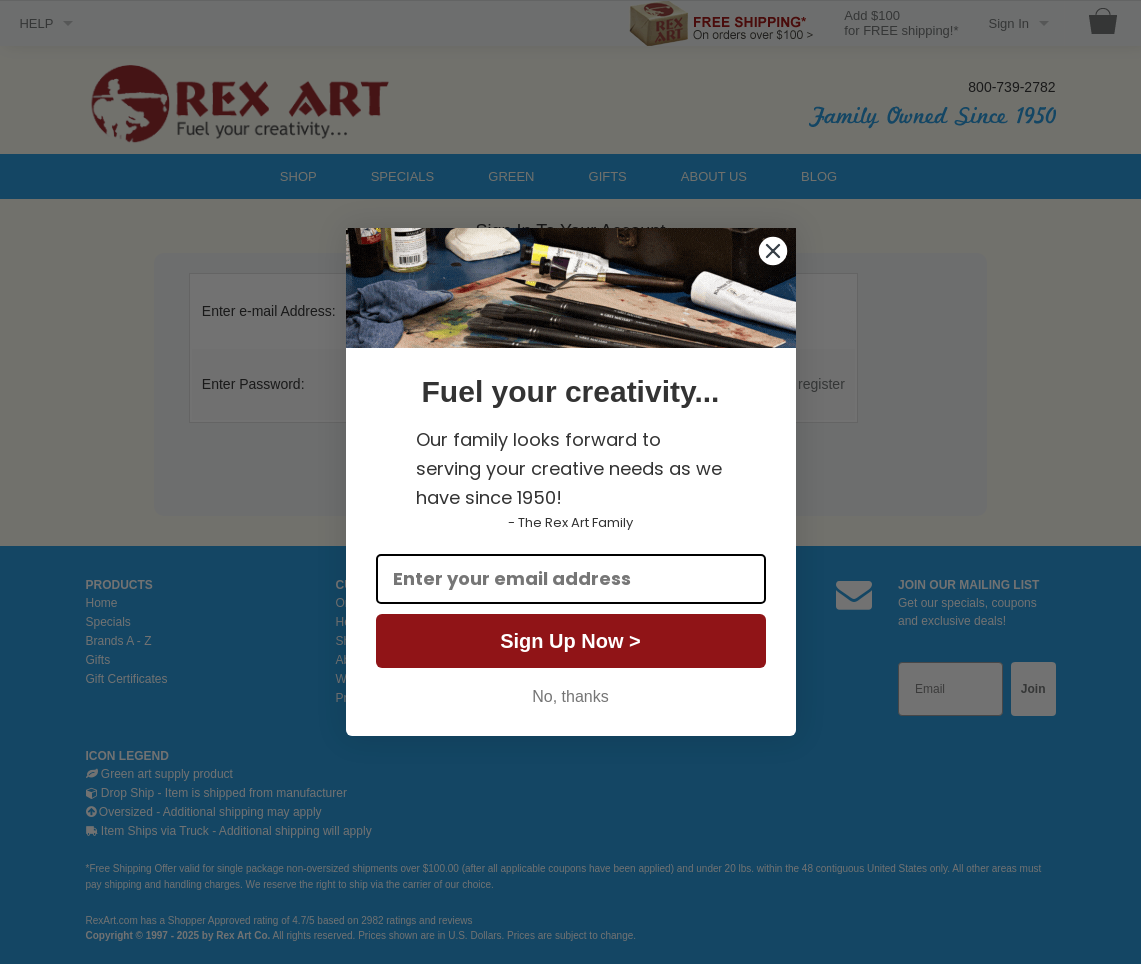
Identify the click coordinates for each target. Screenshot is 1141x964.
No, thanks (570, 696)
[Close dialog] (773, 251)
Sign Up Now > (570, 641)
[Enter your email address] (571, 579)
